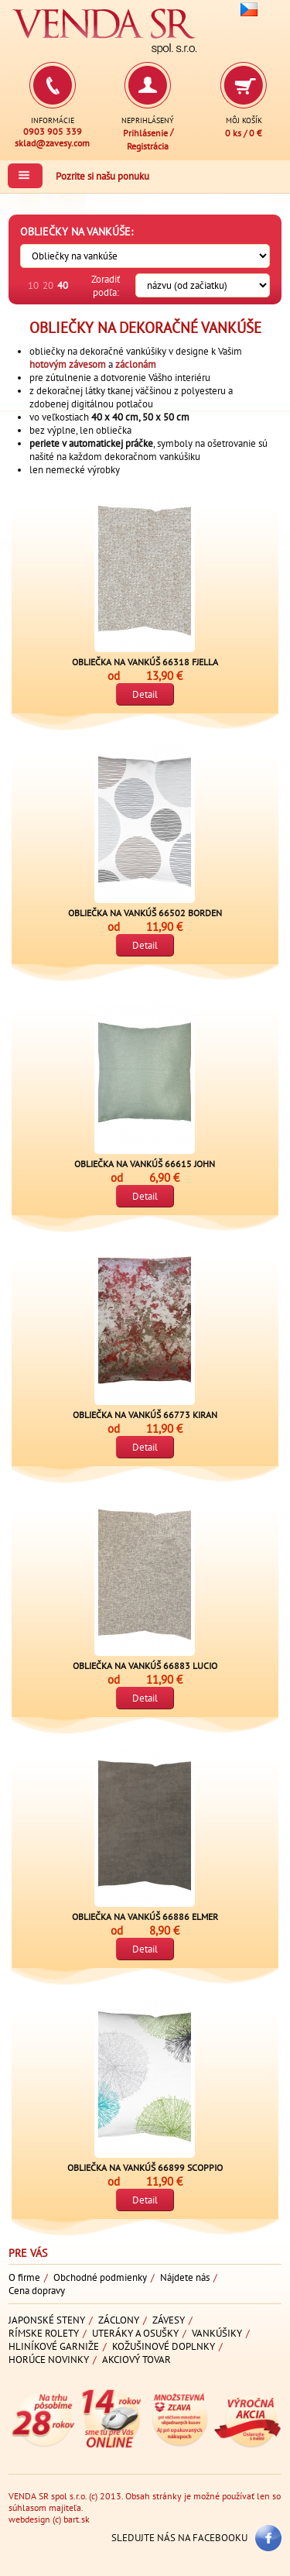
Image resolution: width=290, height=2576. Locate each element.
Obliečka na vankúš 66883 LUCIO (145, 1665)
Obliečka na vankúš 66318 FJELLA (145, 662)
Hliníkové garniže (54, 2346)
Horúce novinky (49, 2359)
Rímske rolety (44, 2333)
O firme (24, 2277)
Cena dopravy (37, 2290)
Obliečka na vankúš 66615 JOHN (144, 1164)
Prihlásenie (145, 133)
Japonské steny (47, 2320)
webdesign (29, 2519)
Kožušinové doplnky (163, 2346)
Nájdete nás (185, 2277)
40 (62, 285)
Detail (145, 694)
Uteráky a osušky (135, 2333)
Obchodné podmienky (100, 2277)
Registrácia (148, 145)
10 (33, 285)
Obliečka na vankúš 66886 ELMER (145, 1916)
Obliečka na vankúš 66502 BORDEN (145, 913)
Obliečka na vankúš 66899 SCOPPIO (145, 2167)
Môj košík (244, 120)
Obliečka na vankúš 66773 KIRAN (145, 1414)
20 (48, 285)
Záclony (118, 2320)
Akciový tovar (136, 2359)
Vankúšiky (217, 2333)
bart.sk (76, 2519)
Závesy (168, 2320)
